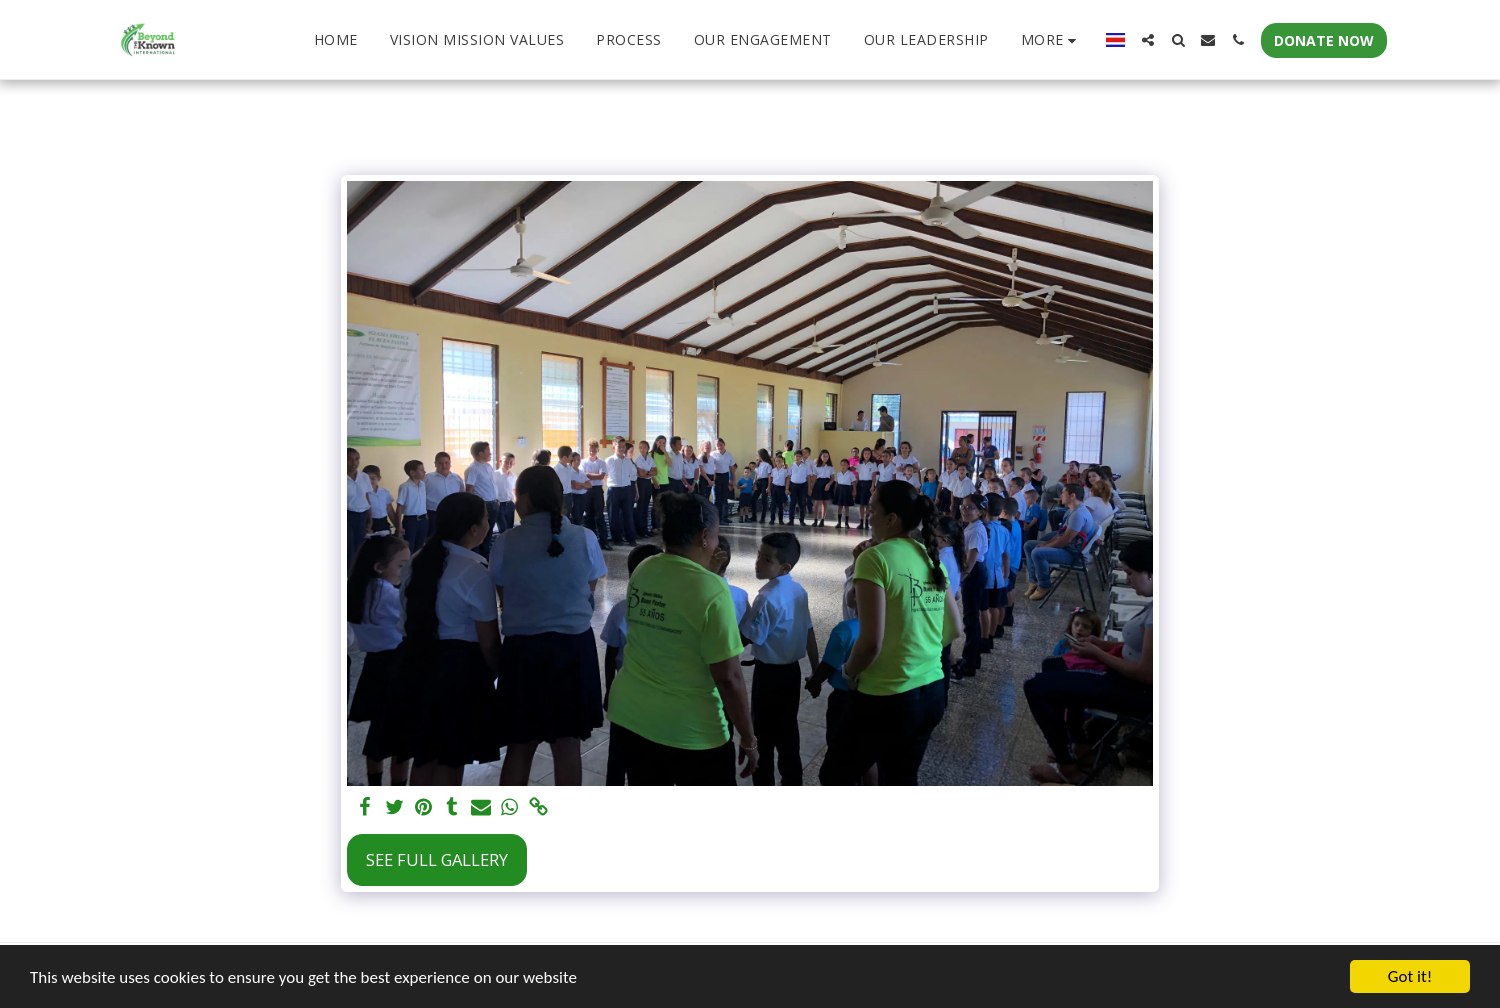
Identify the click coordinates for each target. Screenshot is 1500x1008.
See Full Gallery (437, 859)
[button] (1148, 40)
